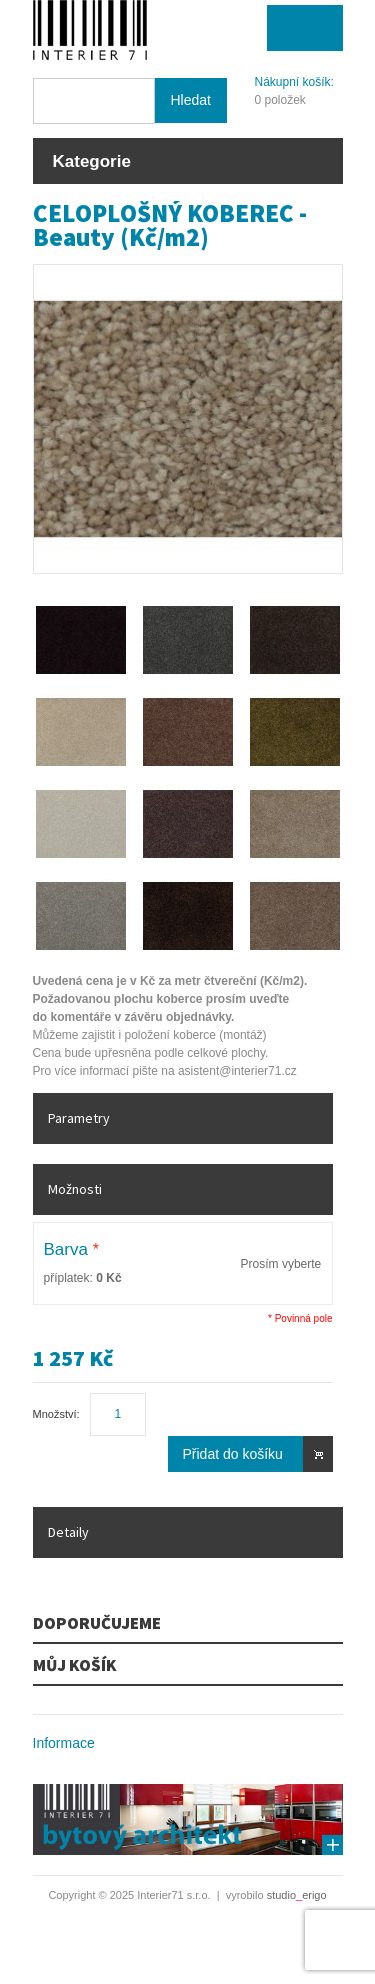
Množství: (56, 1414)
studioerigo (297, 1895)
